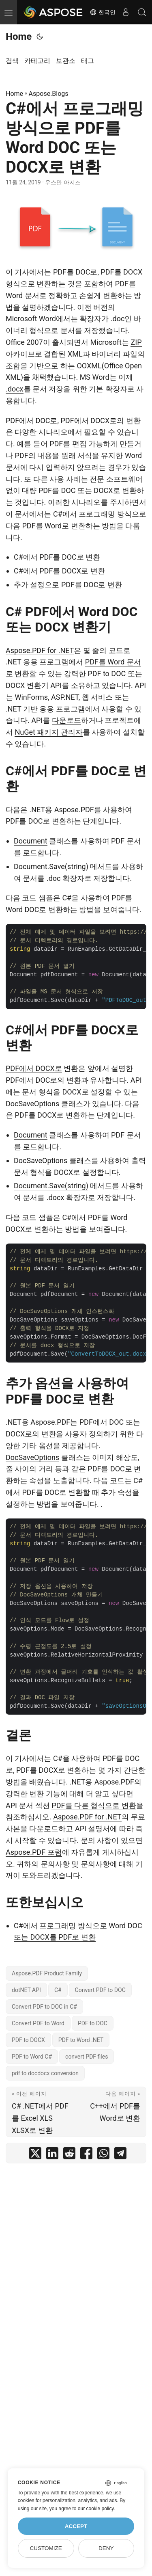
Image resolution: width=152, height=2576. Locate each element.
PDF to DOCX (28, 2040)
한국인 (103, 12)
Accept (76, 2526)
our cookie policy (96, 2508)
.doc (118, 318)
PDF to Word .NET (80, 2040)
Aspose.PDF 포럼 (34, 1852)
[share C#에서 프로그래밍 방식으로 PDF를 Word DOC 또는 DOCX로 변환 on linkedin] (52, 2155)
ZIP (136, 342)
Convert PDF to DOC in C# (44, 2006)
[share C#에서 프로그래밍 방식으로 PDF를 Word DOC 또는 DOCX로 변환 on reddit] (69, 2155)
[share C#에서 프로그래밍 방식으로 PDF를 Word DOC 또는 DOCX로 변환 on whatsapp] (103, 2155)
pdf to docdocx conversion (45, 2073)
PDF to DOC (92, 2023)
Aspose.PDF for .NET (40, 650)
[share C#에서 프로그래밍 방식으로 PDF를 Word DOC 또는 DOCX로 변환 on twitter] (35, 2155)
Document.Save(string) (51, 866)
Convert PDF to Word (38, 2023)
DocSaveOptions (32, 1103)
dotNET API (26, 1990)
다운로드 (66, 720)
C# (58, 1990)
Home (19, 36)
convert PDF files (86, 2056)
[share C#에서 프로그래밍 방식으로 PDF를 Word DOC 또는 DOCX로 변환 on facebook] (86, 2155)
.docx (15, 389)
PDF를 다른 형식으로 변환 (93, 1805)
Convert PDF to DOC (100, 1990)
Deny (106, 2548)
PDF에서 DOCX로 (34, 1068)
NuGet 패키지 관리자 (48, 732)
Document (30, 841)
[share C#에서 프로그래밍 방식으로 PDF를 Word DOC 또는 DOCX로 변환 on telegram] (120, 2155)
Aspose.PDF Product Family (47, 1973)
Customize (46, 2548)
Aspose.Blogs (49, 93)
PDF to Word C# (32, 2056)
